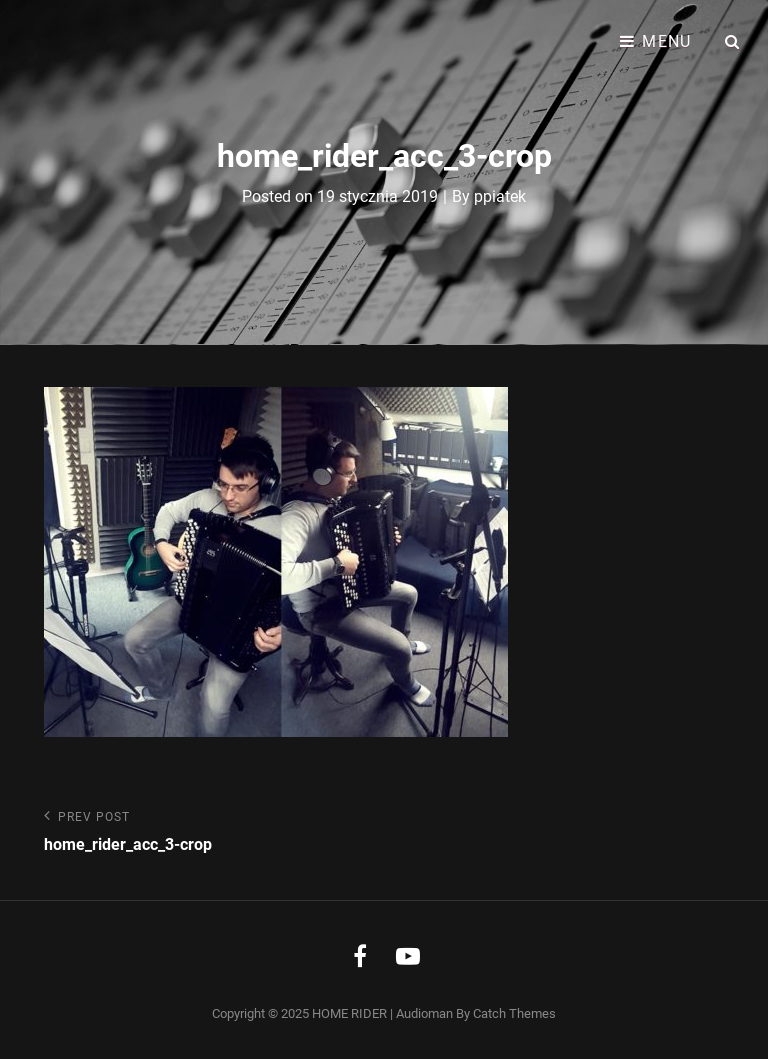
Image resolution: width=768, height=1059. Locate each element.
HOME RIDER (349, 1013)
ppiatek (500, 196)
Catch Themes (514, 1013)
